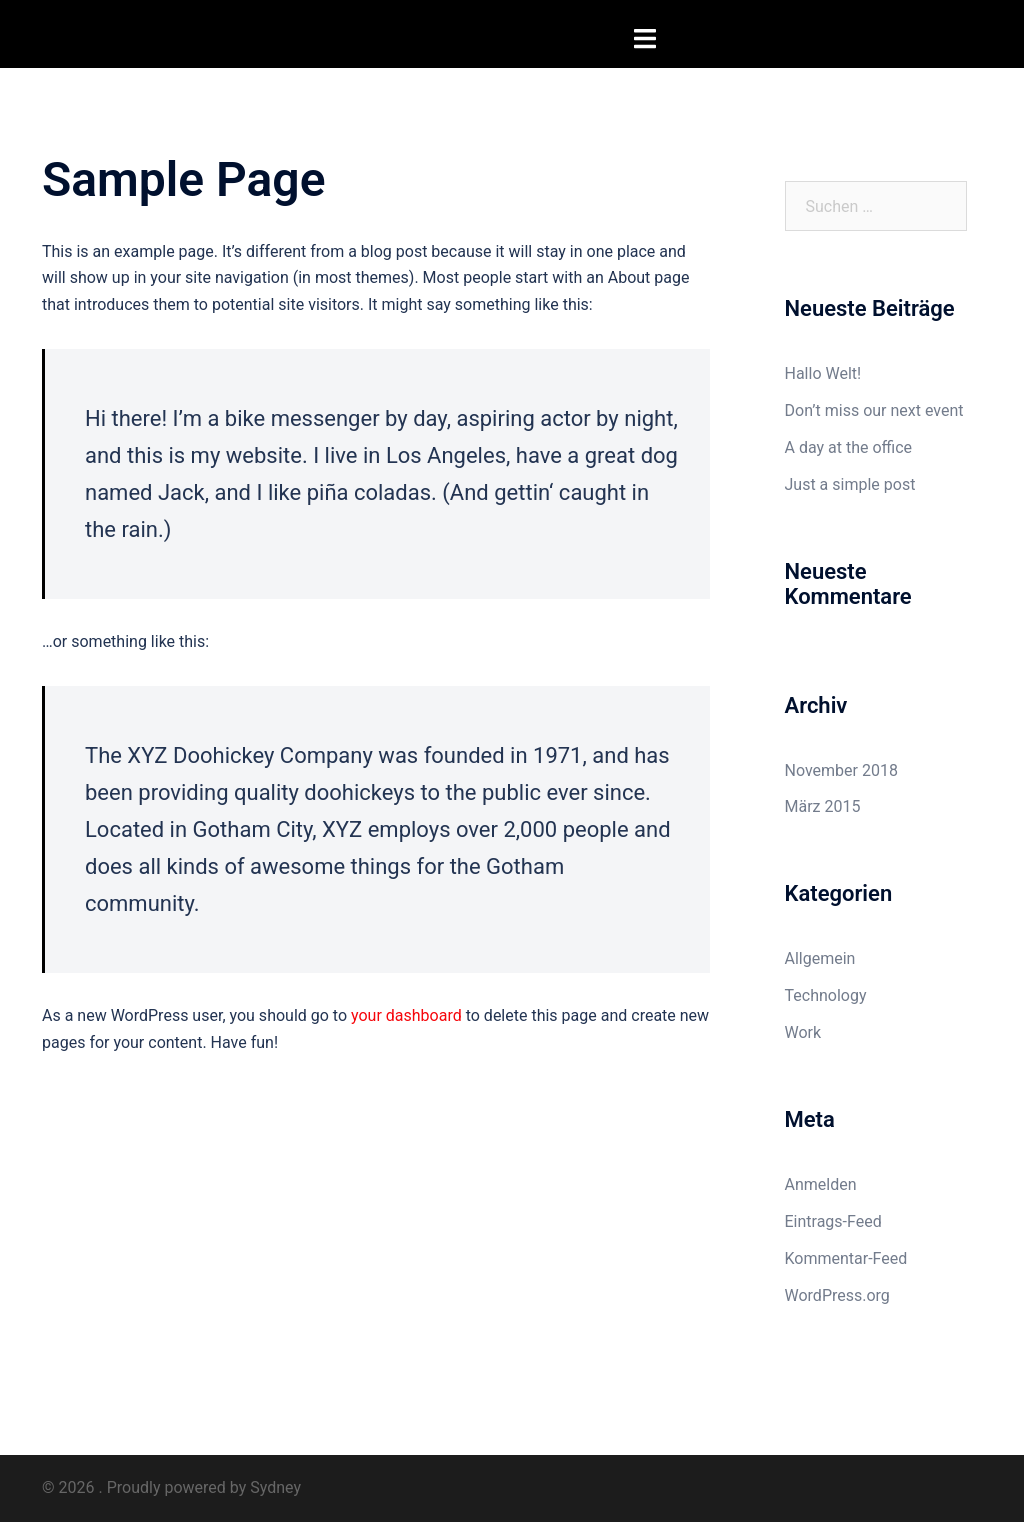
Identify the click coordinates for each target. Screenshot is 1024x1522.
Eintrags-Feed (833, 1221)
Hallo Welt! (823, 373)
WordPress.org (837, 1295)
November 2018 (841, 770)
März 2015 (823, 806)
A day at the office (849, 447)
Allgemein (820, 958)
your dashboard (406, 1015)
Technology (826, 995)
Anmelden (821, 1184)
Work (803, 1032)
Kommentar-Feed (846, 1258)
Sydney (275, 1487)
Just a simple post (850, 484)
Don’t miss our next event (874, 410)
